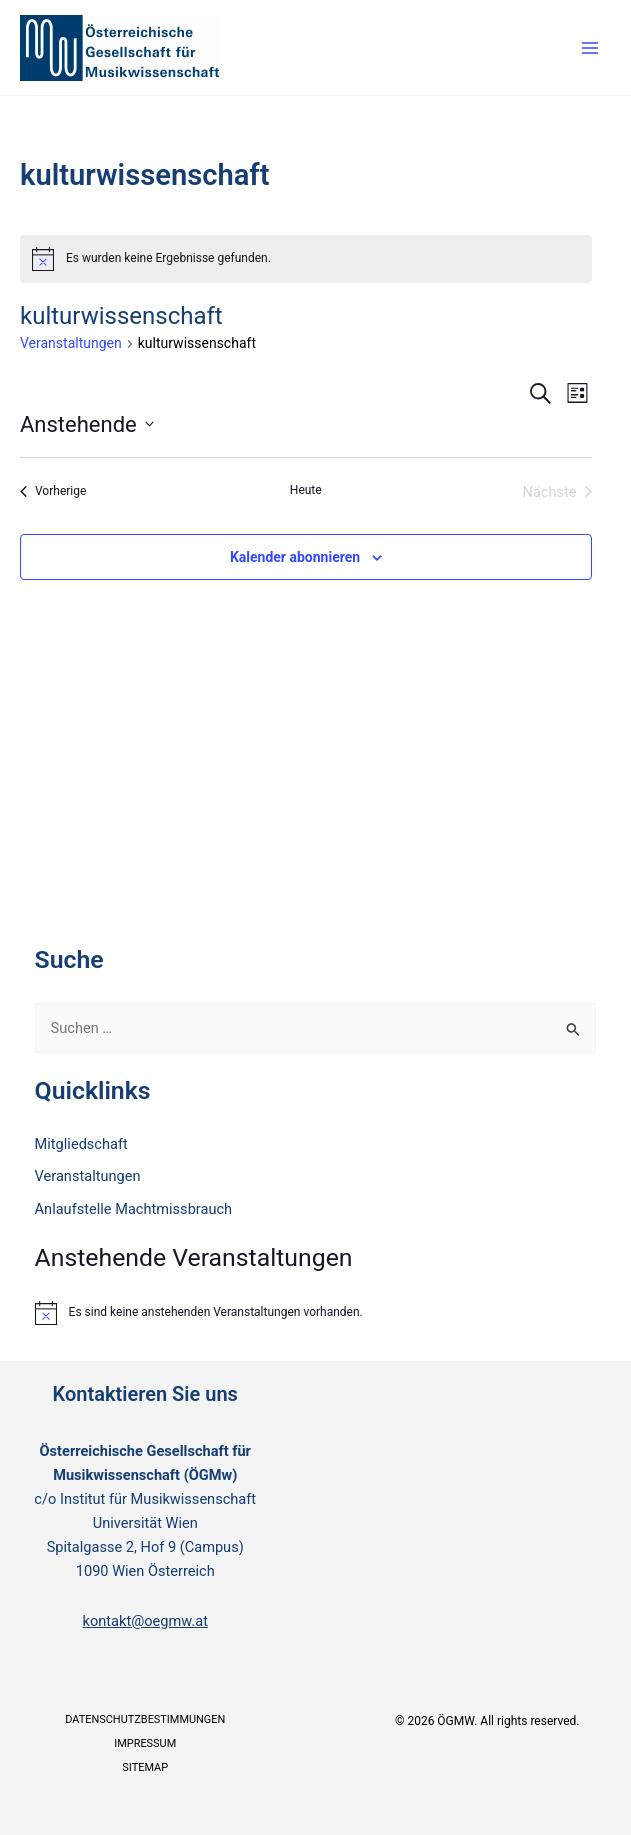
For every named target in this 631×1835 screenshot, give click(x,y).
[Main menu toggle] (590, 48)
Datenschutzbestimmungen (145, 1719)
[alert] (306, 259)
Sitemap (145, 1767)
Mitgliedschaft (81, 1144)
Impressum (145, 1743)
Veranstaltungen (71, 343)
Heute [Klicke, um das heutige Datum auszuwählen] (306, 490)
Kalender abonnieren (295, 557)
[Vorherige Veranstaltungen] (53, 492)
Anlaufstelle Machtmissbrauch (134, 1209)
